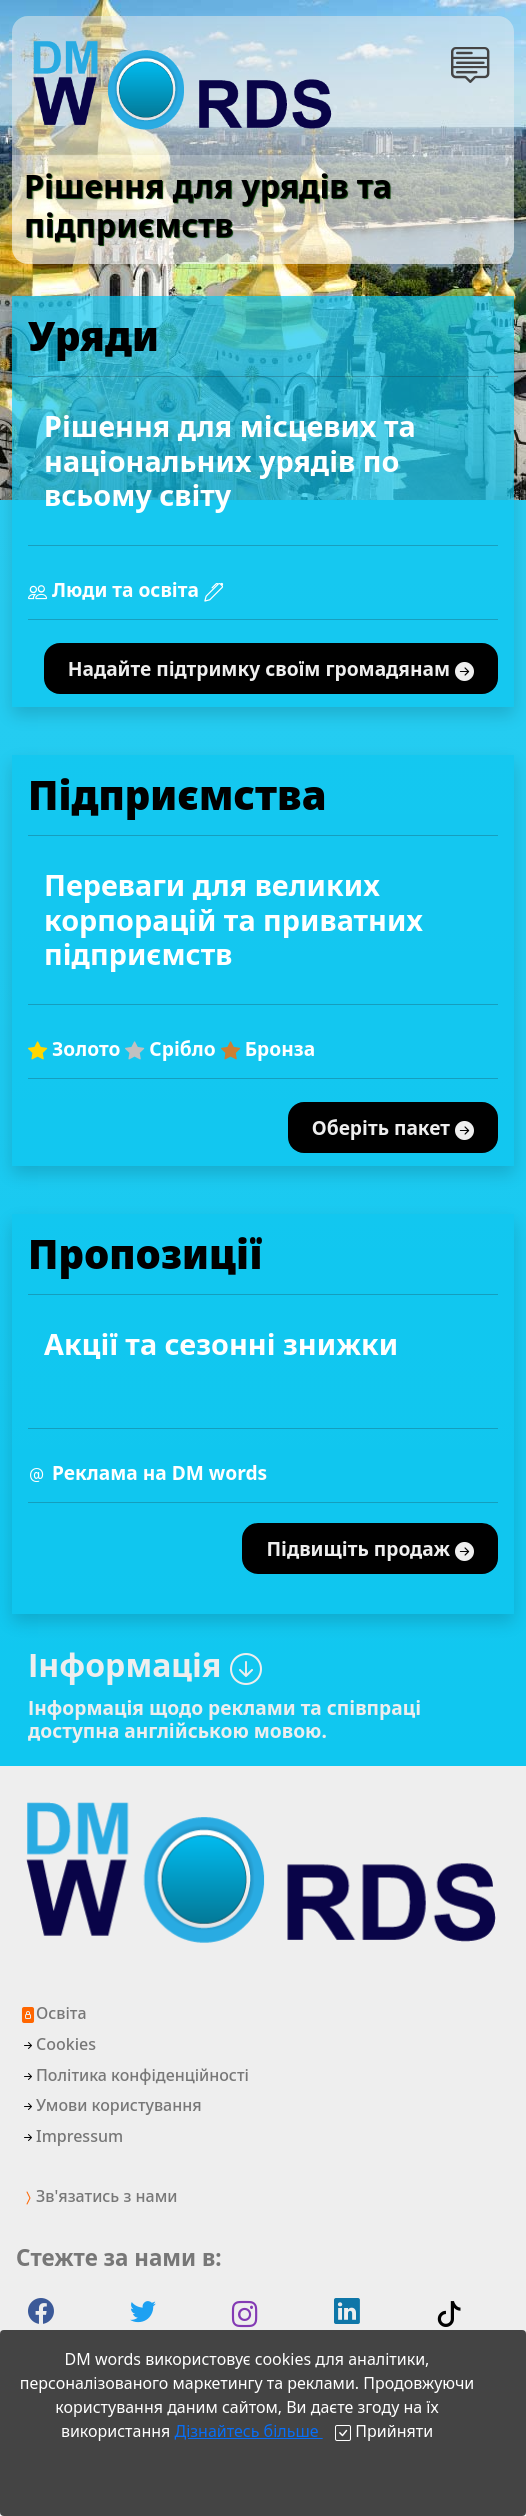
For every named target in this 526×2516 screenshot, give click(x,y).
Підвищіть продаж (370, 1549)
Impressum (71, 2136)
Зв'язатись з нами (98, 2196)
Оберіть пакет (393, 1128)
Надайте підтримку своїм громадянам (271, 669)
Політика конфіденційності (134, 2075)
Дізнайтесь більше (248, 2431)
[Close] (384, 2431)
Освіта (53, 2013)
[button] (474, 64)
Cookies (58, 2044)
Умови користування (111, 2105)
